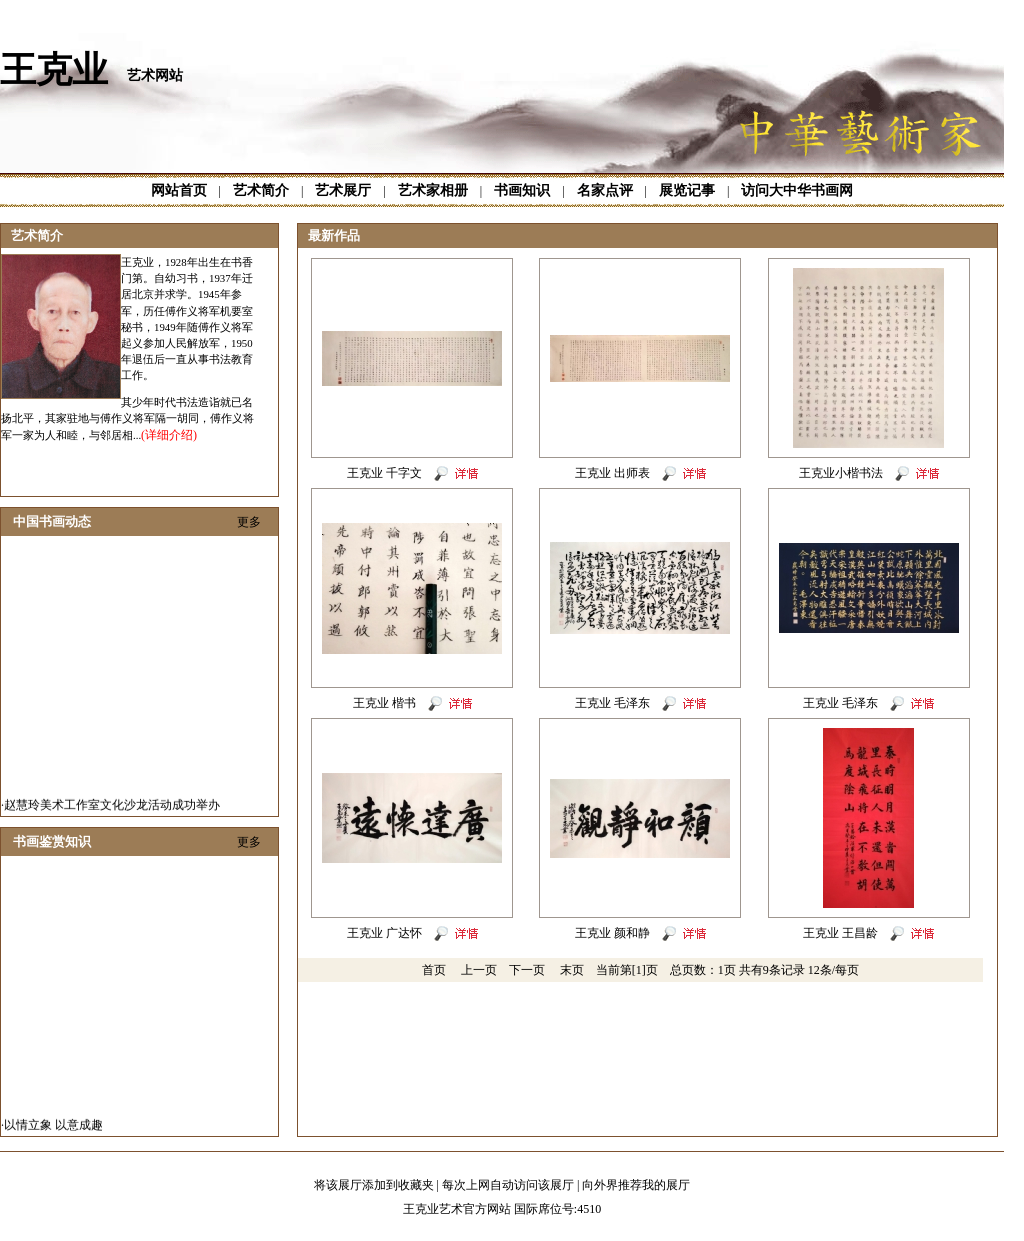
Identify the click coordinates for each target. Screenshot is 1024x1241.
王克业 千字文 (384, 473)
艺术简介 (261, 190)
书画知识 (522, 190)
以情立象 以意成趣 (53, 1129)
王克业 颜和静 (612, 933)
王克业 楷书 (384, 703)
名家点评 (605, 190)
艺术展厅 (343, 190)
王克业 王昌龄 (840, 933)
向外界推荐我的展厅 (636, 1185)
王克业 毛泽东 (612, 703)
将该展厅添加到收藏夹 (374, 1185)
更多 (249, 522)
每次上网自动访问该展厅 (508, 1185)
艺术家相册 (433, 190)
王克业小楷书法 (841, 473)
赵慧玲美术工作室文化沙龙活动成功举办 (112, 809)
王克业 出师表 (612, 473)
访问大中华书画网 (797, 190)
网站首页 (179, 190)
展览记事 (687, 190)
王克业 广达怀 (384, 933)
